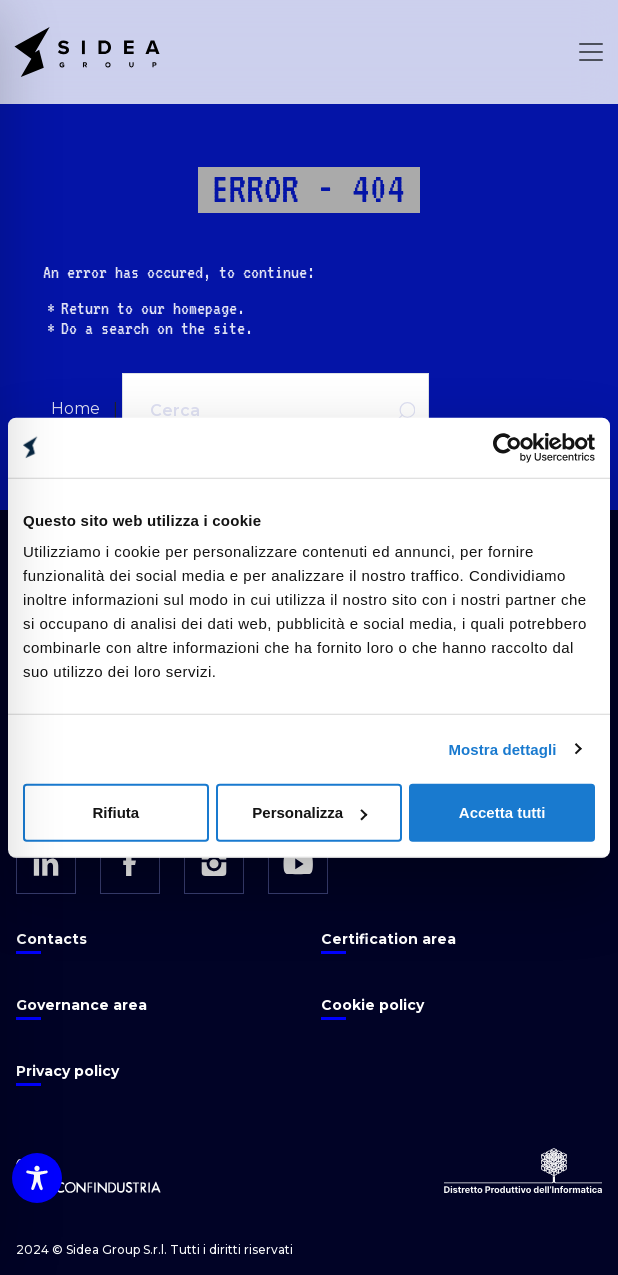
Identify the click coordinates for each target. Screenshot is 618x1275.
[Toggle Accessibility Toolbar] (37, 1178)
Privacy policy (67, 1071)
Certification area (388, 939)
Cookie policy (372, 1005)
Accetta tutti (502, 812)
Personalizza (309, 812)
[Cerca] (249, 410)
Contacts (51, 939)
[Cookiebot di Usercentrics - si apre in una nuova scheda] (507, 447)
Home (75, 408)
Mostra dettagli (502, 748)
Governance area (81, 1005)
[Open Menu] (591, 52)
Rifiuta (115, 812)
